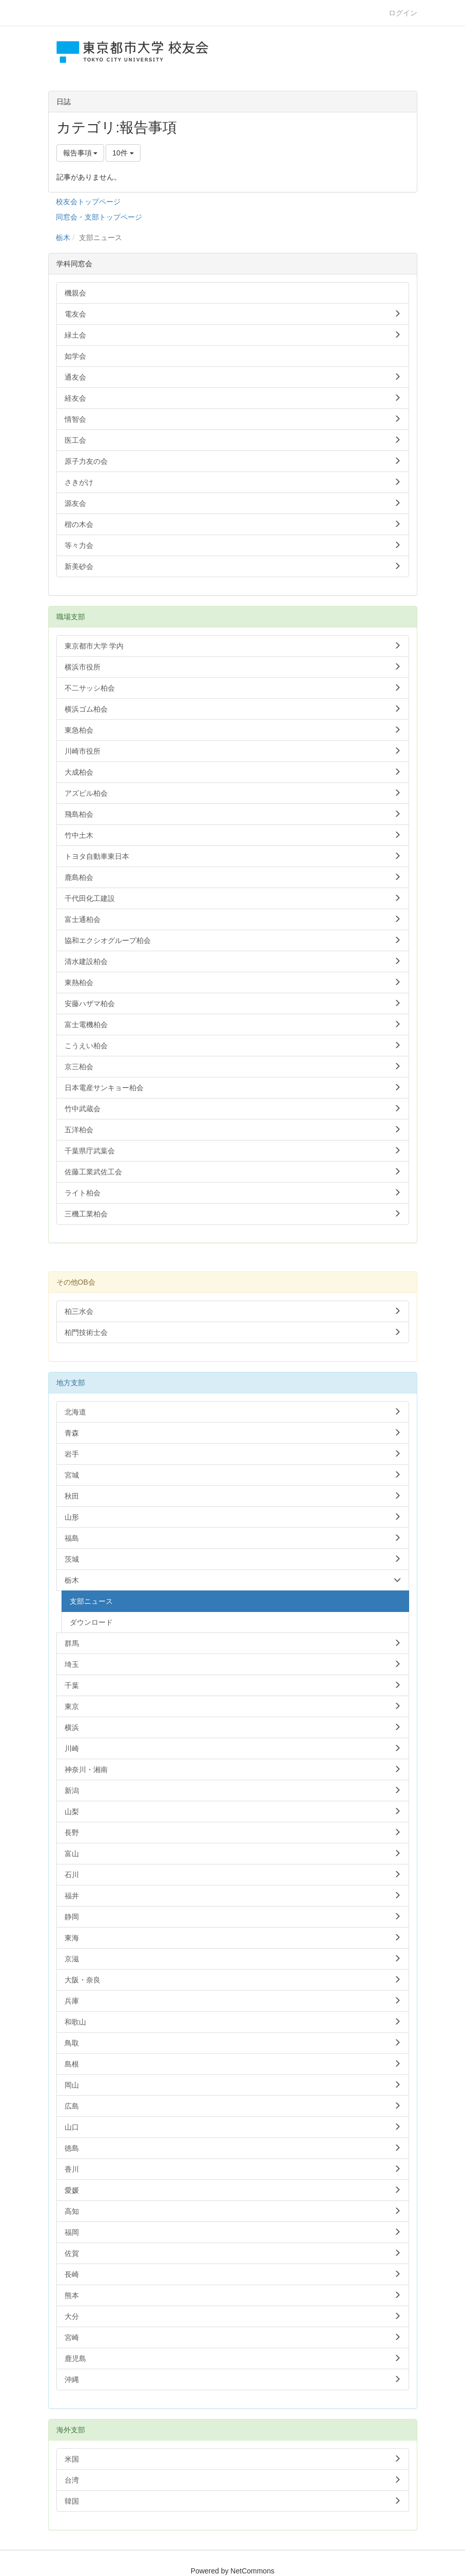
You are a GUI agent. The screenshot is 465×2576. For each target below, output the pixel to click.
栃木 (63, 237)
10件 (122, 153)
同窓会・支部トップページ (99, 217)
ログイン (403, 13)
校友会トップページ (88, 202)
